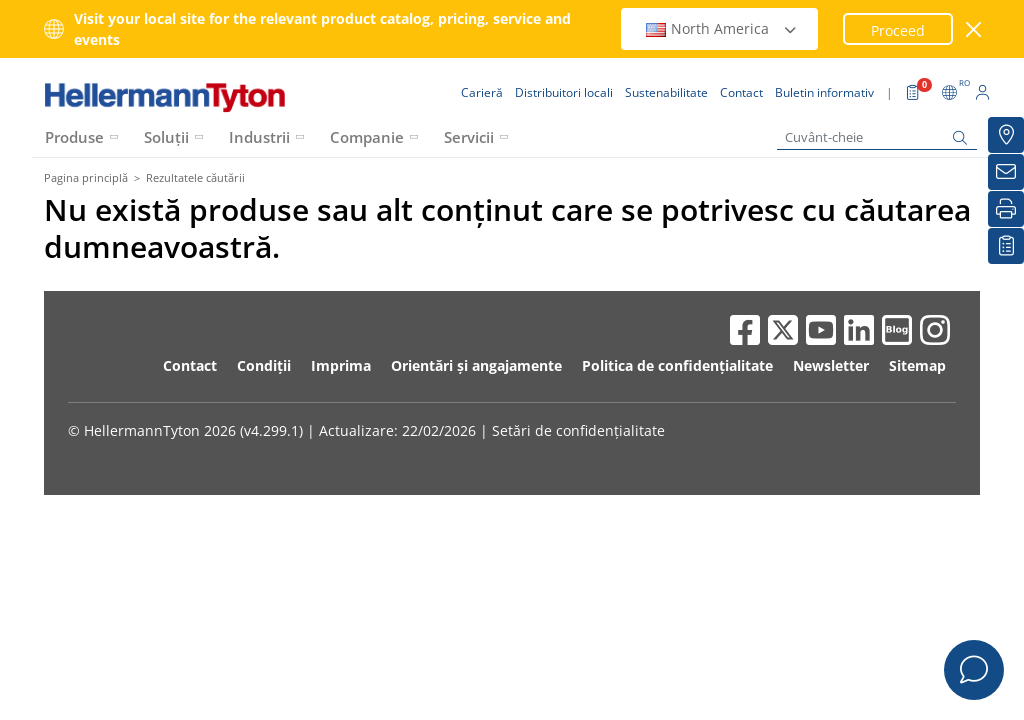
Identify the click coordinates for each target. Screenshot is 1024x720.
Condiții (264, 365)
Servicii (469, 137)
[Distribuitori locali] (1006, 135)
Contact (190, 365)
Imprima (341, 365)
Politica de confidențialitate (677, 365)
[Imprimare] (1006, 209)
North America (722, 28)
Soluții (166, 137)
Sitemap (917, 365)
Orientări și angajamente (476, 365)
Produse (74, 137)
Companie (367, 137)
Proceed (898, 30)
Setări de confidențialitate (578, 430)
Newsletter (831, 365)
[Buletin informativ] (1006, 172)
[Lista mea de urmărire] (1006, 246)
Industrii (259, 137)
